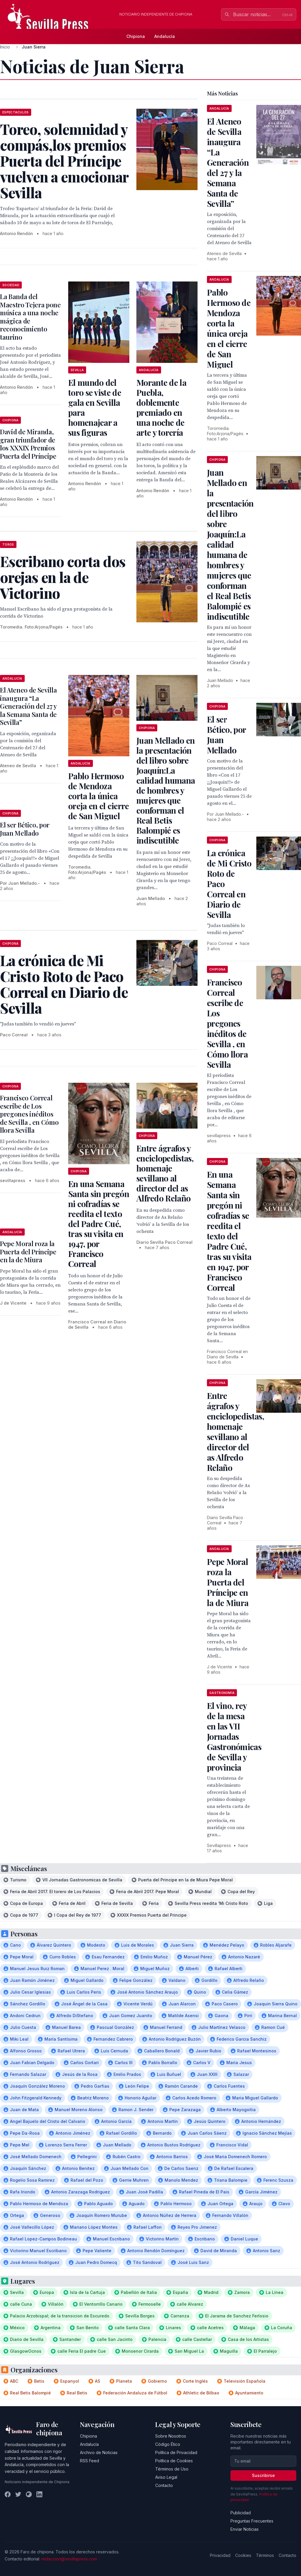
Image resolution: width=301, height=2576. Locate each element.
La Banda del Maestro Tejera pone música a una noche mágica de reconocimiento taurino (30, 316)
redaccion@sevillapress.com (69, 2558)
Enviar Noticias (244, 2529)
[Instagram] (29, 2494)
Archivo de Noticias (99, 2452)
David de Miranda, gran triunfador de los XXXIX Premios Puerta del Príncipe (28, 443)
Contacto (164, 2485)
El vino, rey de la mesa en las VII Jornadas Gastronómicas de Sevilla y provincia (234, 1736)
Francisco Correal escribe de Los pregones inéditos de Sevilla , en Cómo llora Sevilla (29, 1113)
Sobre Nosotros (170, 2435)
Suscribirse (263, 2475)
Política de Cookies (174, 2460)
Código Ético (167, 2444)
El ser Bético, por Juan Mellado (24, 828)
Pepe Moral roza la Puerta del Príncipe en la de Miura (28, 1251)
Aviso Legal (166, 2477)
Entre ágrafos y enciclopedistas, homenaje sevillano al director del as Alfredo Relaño (164, 1173)
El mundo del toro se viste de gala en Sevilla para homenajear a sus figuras (94, 407)
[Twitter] (18, 2494)
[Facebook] (8, 2494)
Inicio (5, 46)
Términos (265, 2555)
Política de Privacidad (176, 2452)
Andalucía (164, 36)
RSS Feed (89, 2460)
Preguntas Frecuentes (251, 2520)
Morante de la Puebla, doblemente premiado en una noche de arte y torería (161, 407)
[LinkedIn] (39, 2494)
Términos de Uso (171, 2468)
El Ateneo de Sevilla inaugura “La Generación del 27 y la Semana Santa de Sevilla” (28, 706)
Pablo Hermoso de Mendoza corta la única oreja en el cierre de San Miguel (98, 795)
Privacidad (220, 2555)
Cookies (243, 2555)
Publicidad (240, 2512)
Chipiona (135, 36)
